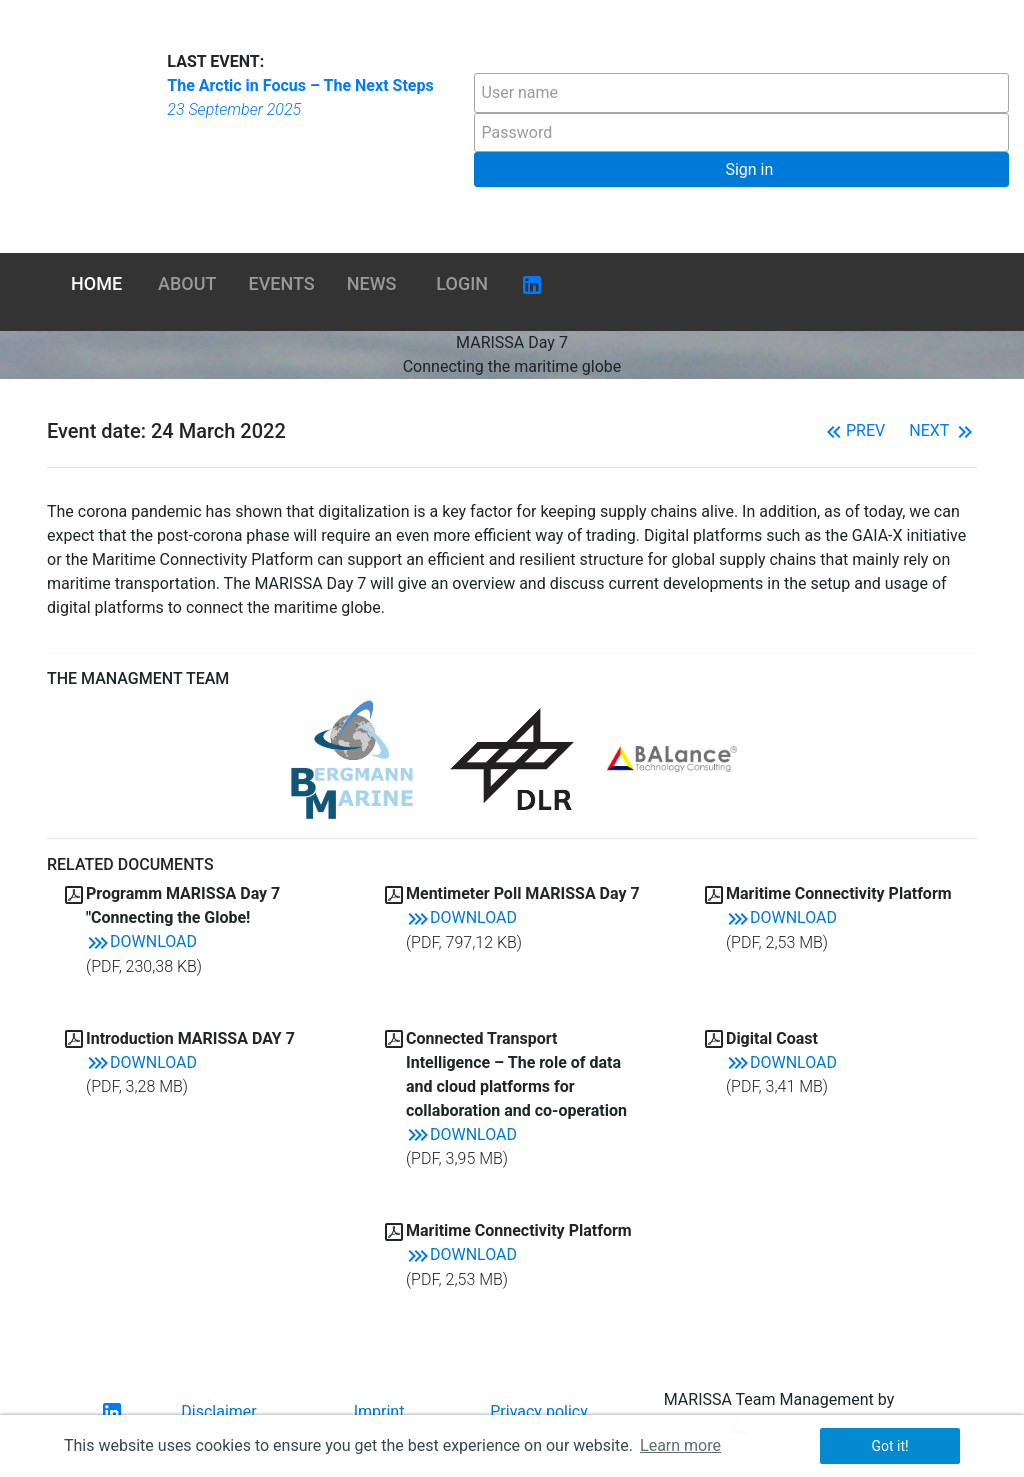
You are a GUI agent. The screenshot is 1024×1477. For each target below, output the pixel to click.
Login (462, 283)
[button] (741, 169)
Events (282, 283)
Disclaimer (218, 1411)
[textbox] (741, 93)
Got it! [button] (889, 1446)
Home (96, 283)
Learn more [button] (680, 1445)
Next (943, 430)
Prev (853, 430)
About (187, 283)
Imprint (379, 1411)
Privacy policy (539, 1411)
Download (141, 941)
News (372, 283)
